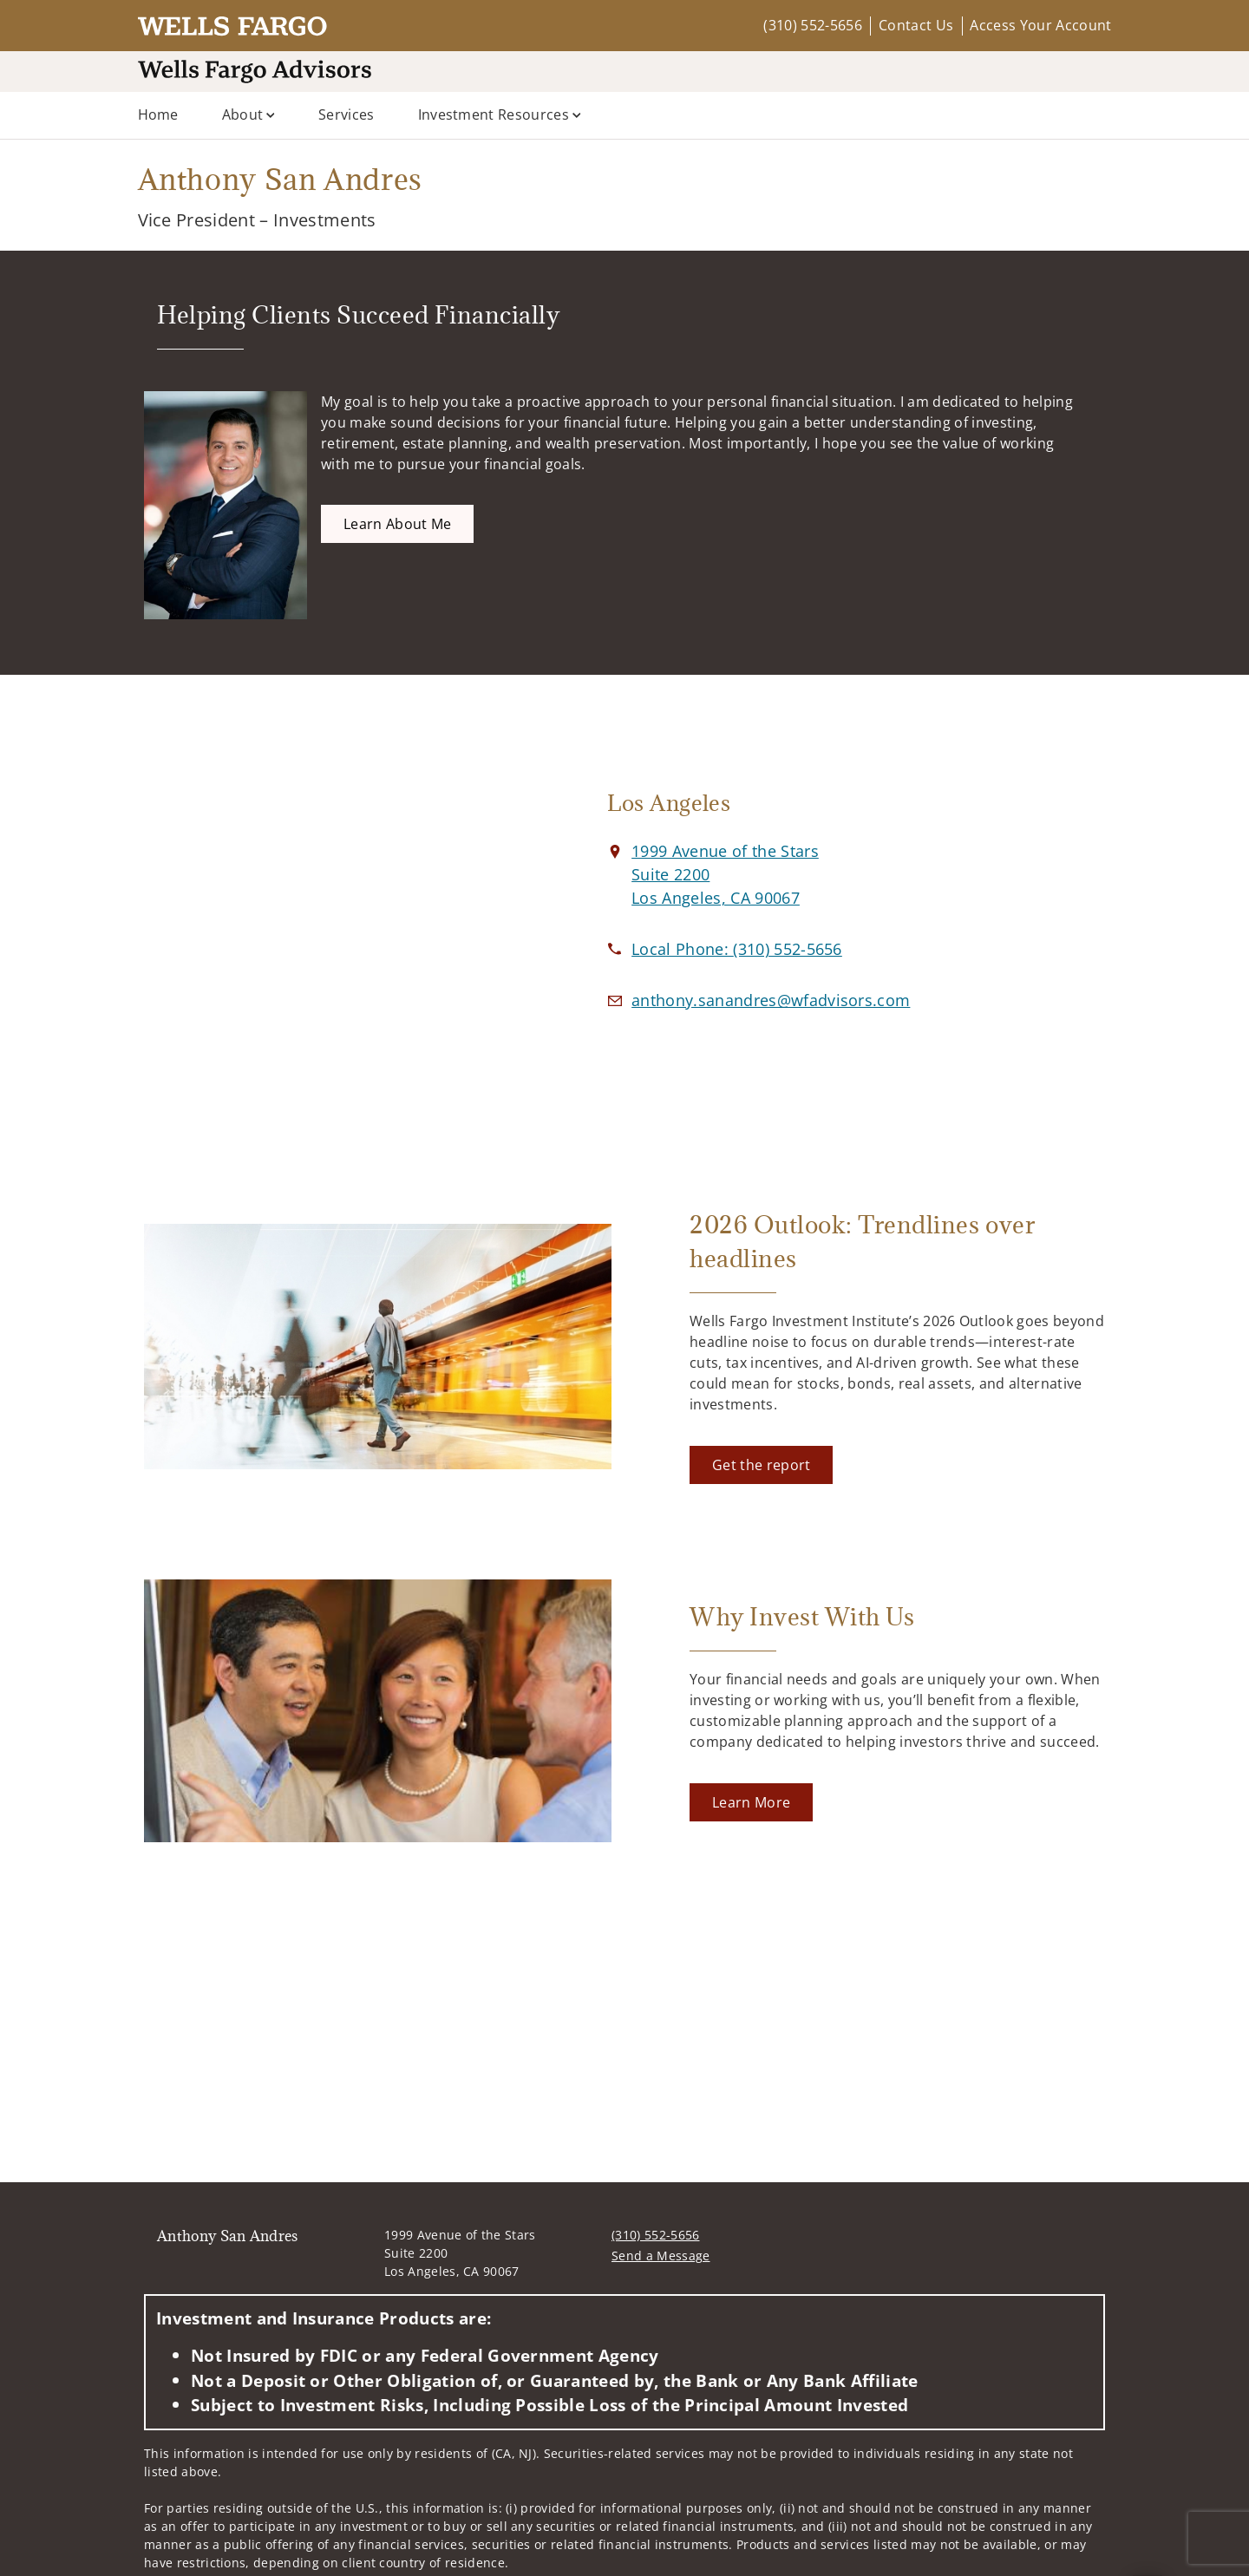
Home (158, 114)
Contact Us (916, 25)
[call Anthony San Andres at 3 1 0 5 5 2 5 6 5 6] (736, 948)
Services (346, 114)
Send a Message (660, 2255)
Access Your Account (1040, 25)
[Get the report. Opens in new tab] (761, 1465)
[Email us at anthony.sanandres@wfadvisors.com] (770, 1000)
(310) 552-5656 (812, 25)
